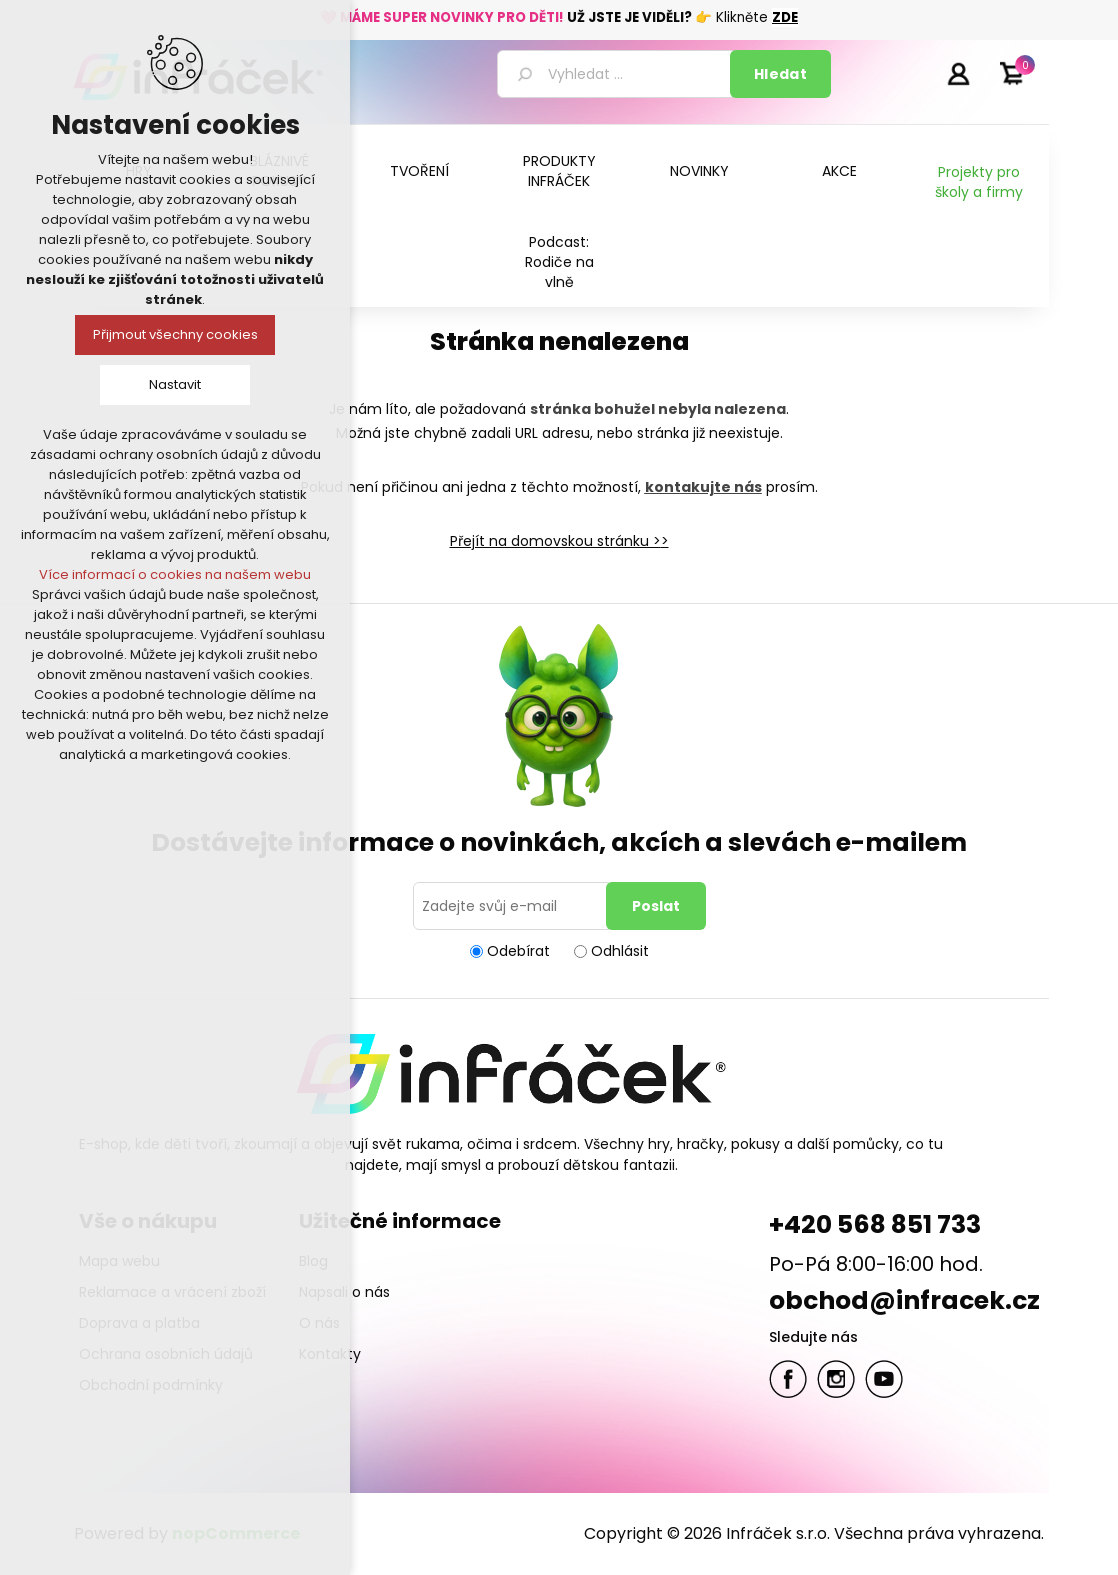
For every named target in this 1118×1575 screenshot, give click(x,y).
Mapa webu (119, 1261)
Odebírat (518, 951)
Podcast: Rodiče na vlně (559, 262)
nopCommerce (236, 1533)
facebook (788, 1379)
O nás (319, 1323)
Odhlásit (620, 951)
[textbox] (617, 74)
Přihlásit (958, 73)
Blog (313, 1261)
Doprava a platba (139, 1323)
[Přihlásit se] (513, 906)
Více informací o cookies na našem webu (175, 574)
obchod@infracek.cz (904, 1300)
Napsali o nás (344, 1292)
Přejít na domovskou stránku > (555, 541)
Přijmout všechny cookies (175, 334)
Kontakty (330, 1354)
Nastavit (175, 384)
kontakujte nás (703, 487)
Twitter (836, 1379)
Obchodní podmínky (151, 1385)
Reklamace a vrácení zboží (172, 1292)
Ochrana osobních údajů (166, 1354)
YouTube (884, 1379)
